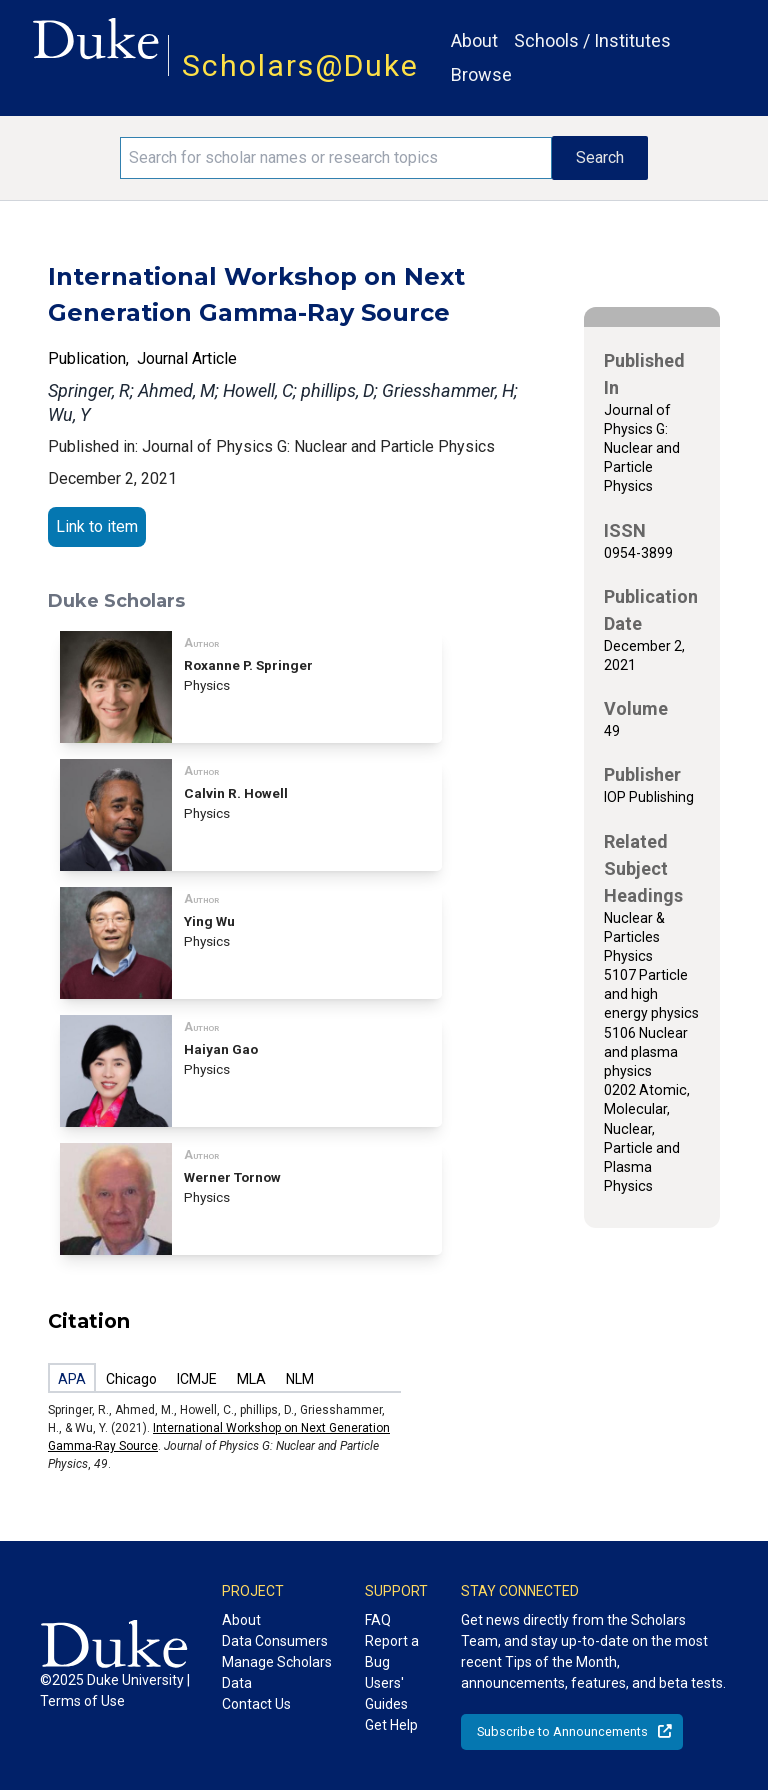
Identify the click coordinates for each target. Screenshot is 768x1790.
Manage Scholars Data (277, 1672)
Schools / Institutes (592, 40)
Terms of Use (82, 1701)
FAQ (378, 1620)
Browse (481, 74)
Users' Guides (386, 1693)
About (474, 40)
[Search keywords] (336, 158)
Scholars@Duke (300, 65)
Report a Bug (392, 1651)
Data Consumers (275, 1641)
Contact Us (256, 1704)
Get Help (391, 1725)
